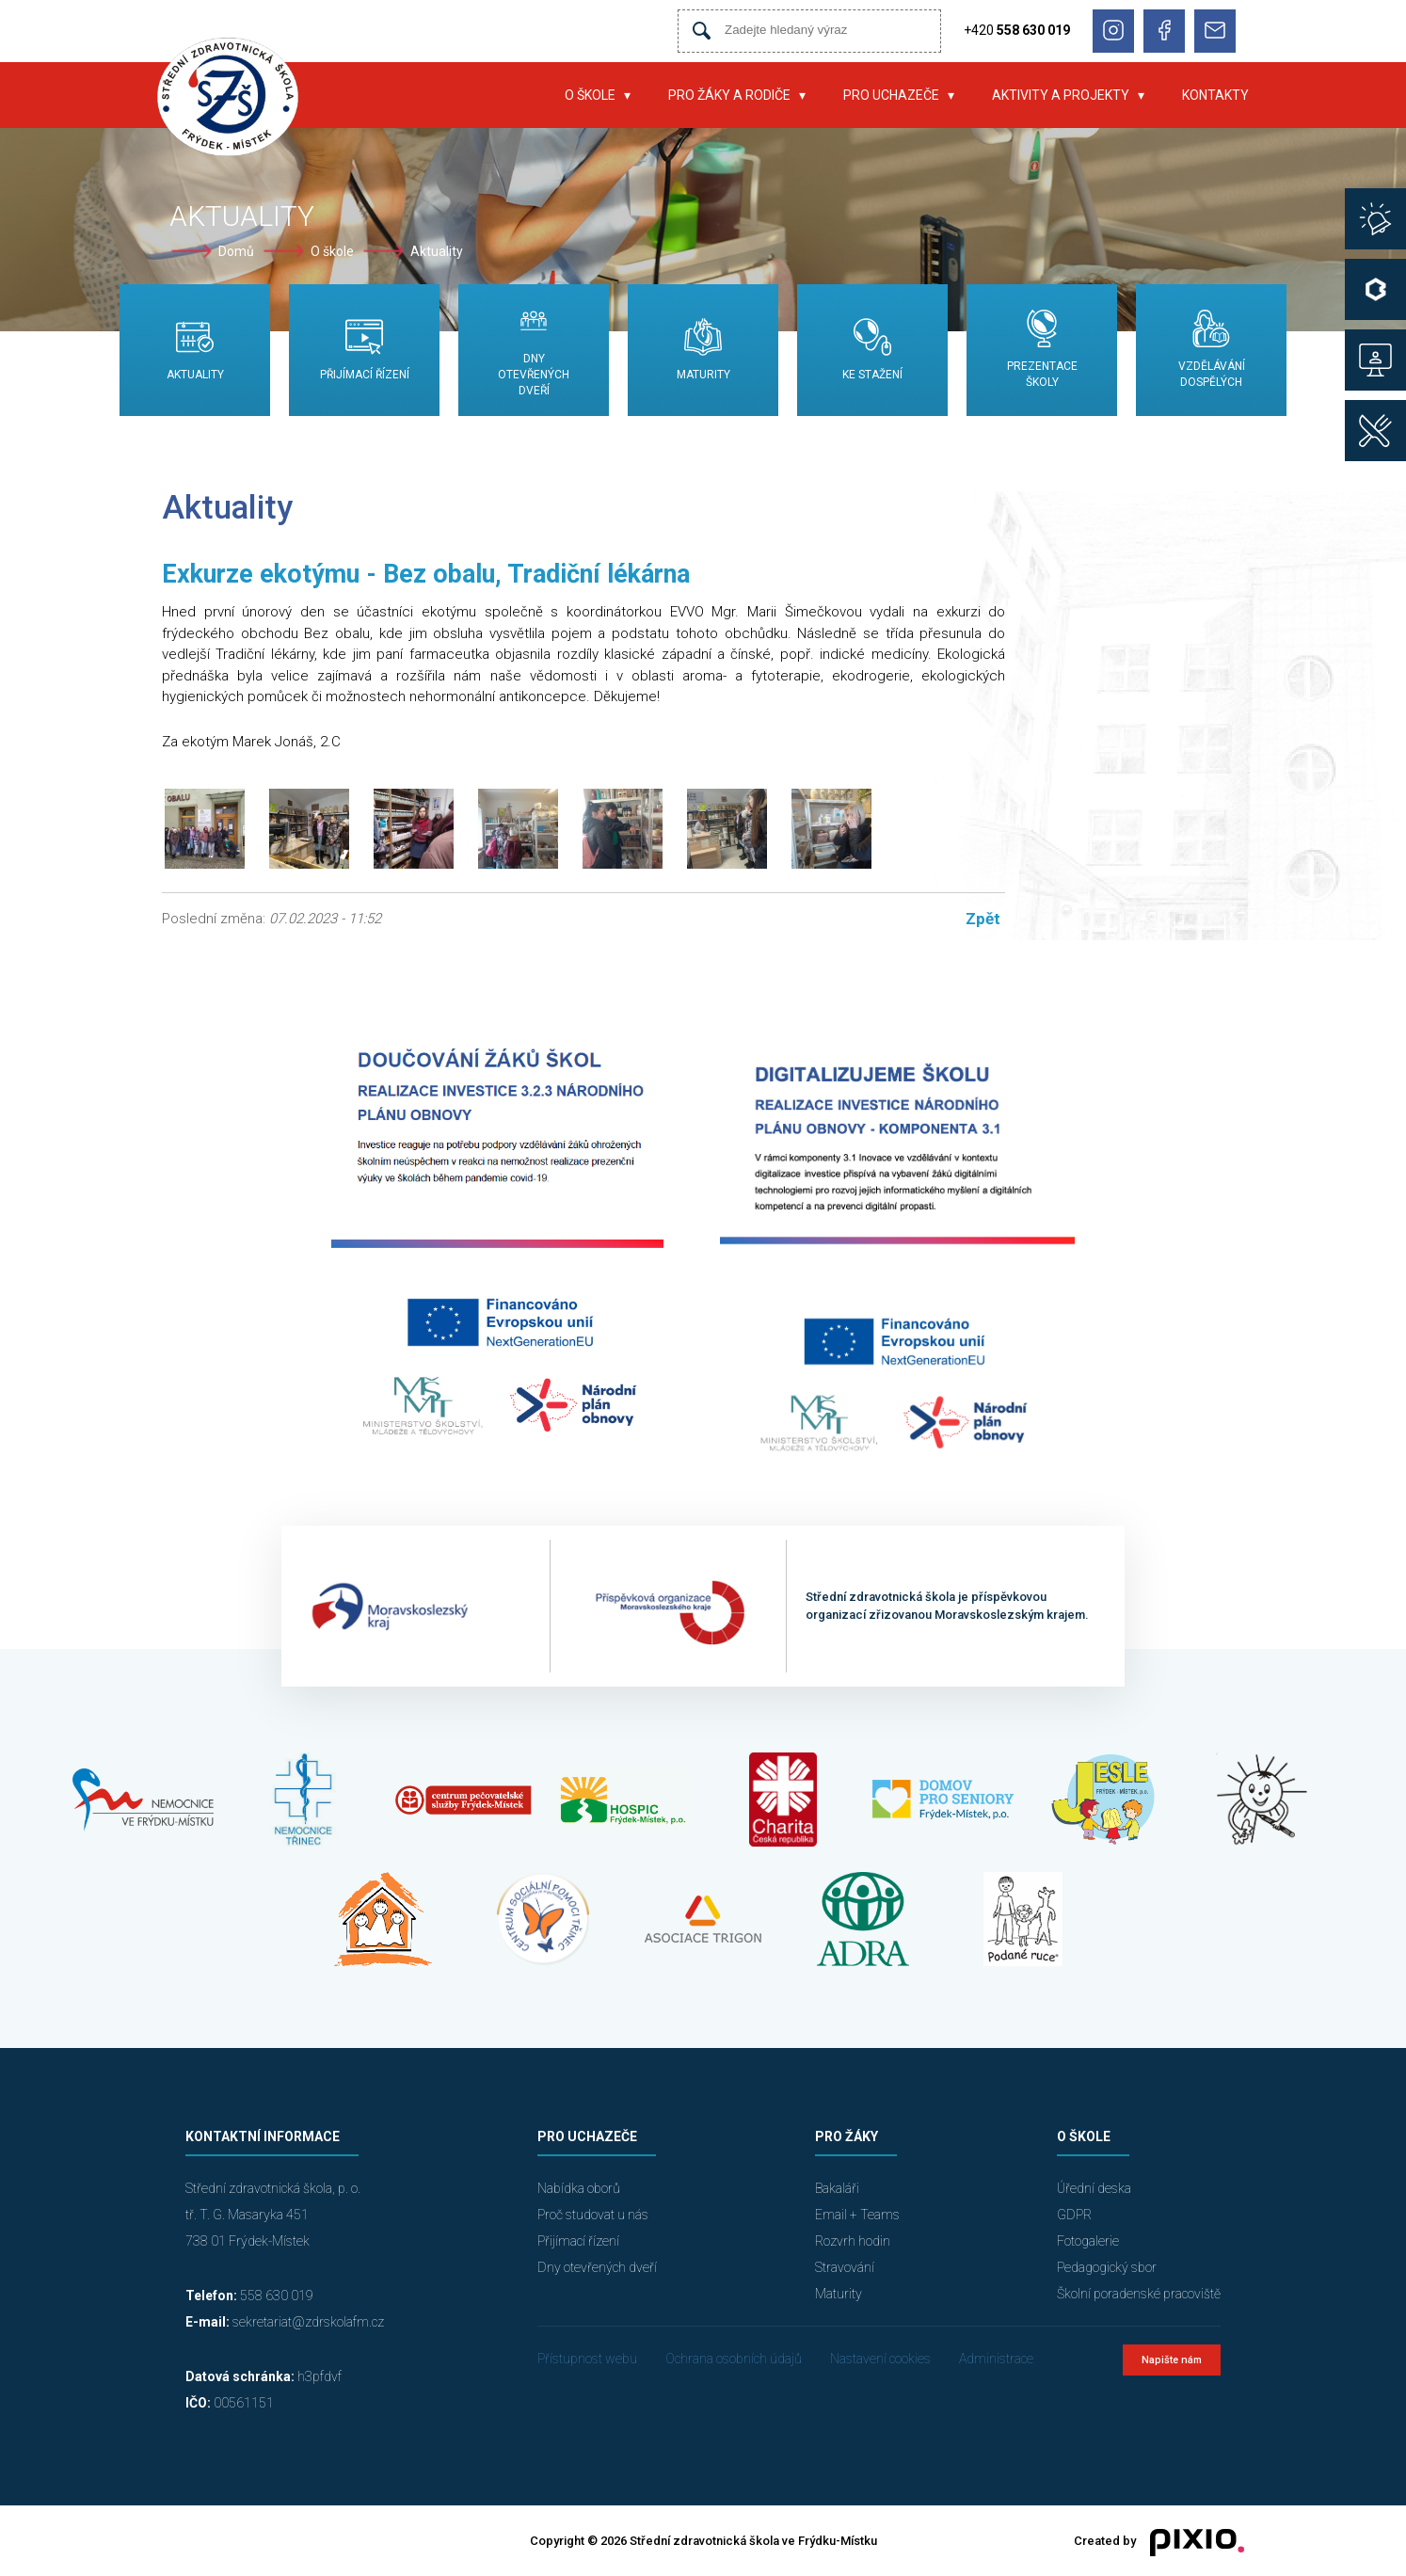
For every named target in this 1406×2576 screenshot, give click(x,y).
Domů (236, 251)
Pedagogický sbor (1107, 2267)
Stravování (844, 2267)
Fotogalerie (1088, 2240)
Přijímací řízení (578, 2240)
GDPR (1074, 2214)
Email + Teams (857, 2214)
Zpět (983, 918)
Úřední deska (1094, 2188)
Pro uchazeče (891, 95)
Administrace (996, 2358)
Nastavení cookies (880, 2358)
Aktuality (436, 251)
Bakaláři (837, 2188)
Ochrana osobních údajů (733, 2358)
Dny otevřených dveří (597, 2267)
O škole (590, 95)
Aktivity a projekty (1060, 95)
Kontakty (1215, 95)
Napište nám (1172, 2360)
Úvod (517, 95)
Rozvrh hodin (852, 2240)
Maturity (838, 2293)
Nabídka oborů (578, 2188)
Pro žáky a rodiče (729, 95)
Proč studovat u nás (592, 2214)
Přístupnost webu (587, 2358)
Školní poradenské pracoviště (1139, 2293)
